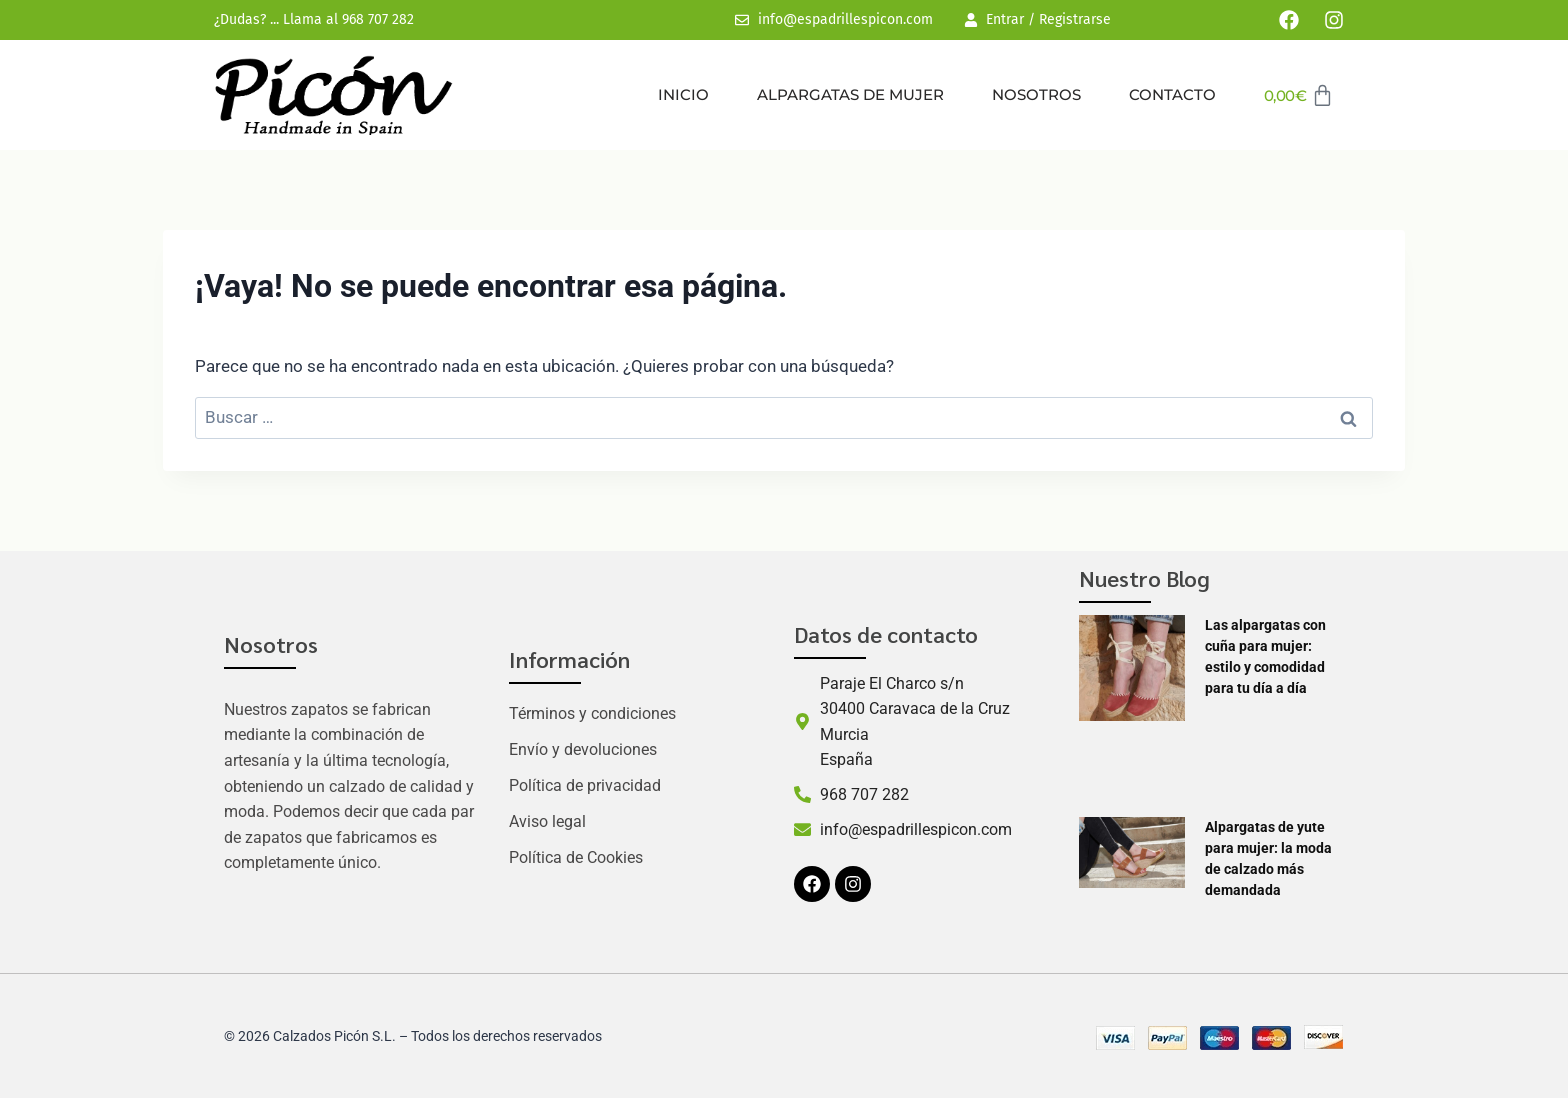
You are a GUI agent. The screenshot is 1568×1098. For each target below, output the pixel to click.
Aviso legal (547, 821)
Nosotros (1036, 94)
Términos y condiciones (592, 713)
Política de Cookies (576, 857)
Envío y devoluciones (583, 749)
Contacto (1172, 94)
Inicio (683, 94)
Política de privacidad (585, 785)
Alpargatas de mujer (850, 94)
